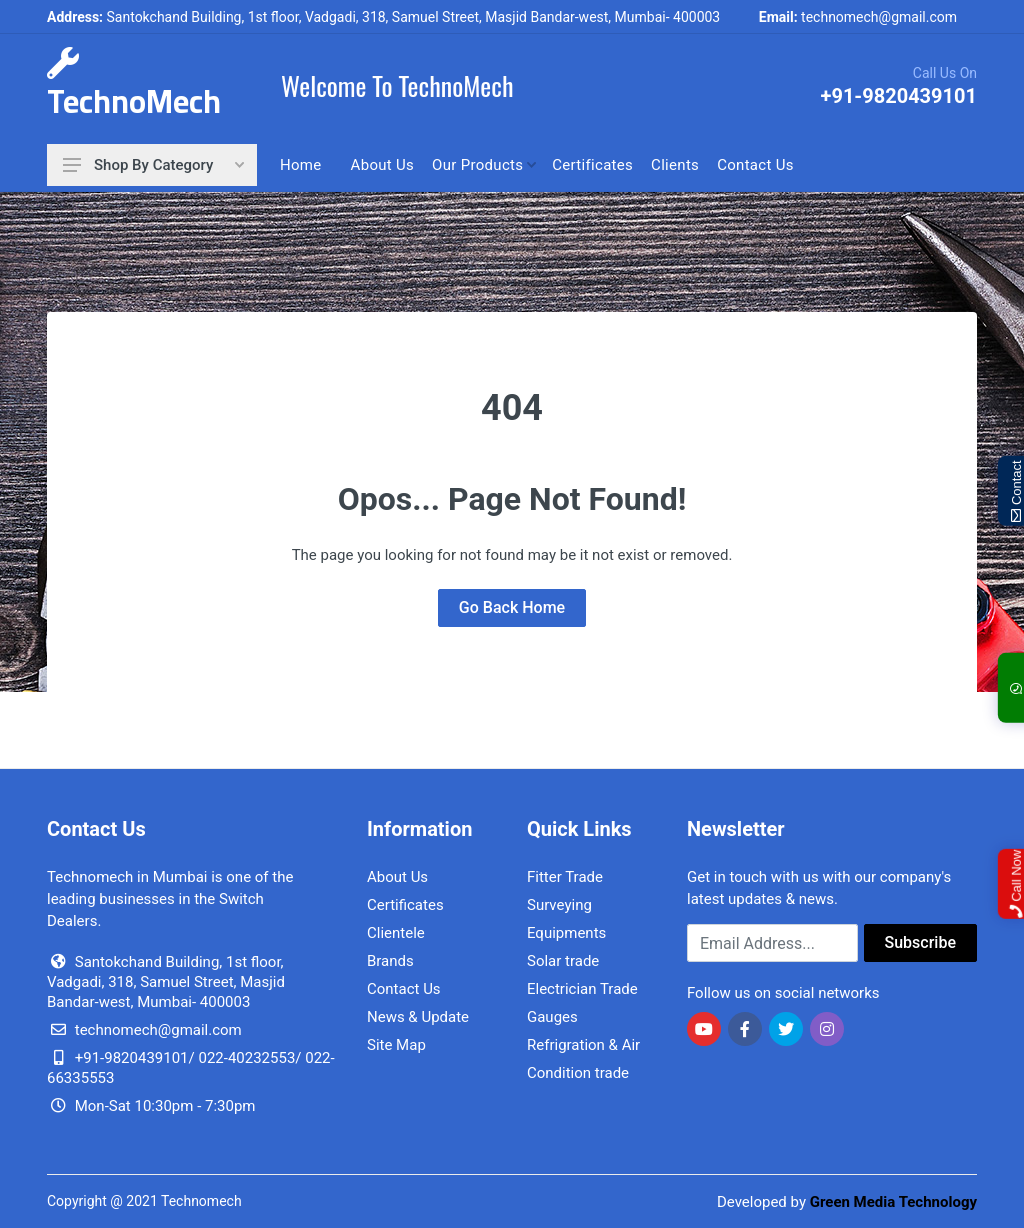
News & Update (418, 1017)
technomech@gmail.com (858, 17)
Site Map (396, 1045)
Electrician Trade (582, 989)
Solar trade (563, 961)
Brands (390, 961)
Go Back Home (512, 607)
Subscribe (920, 942)
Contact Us (404, 989)
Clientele (396, 933)
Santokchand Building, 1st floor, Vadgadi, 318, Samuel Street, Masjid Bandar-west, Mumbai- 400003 (383, 17)
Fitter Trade (565, 877)
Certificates (405, 905)
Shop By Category (153, 165)
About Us (397, 877)
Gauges (552, 1017)
